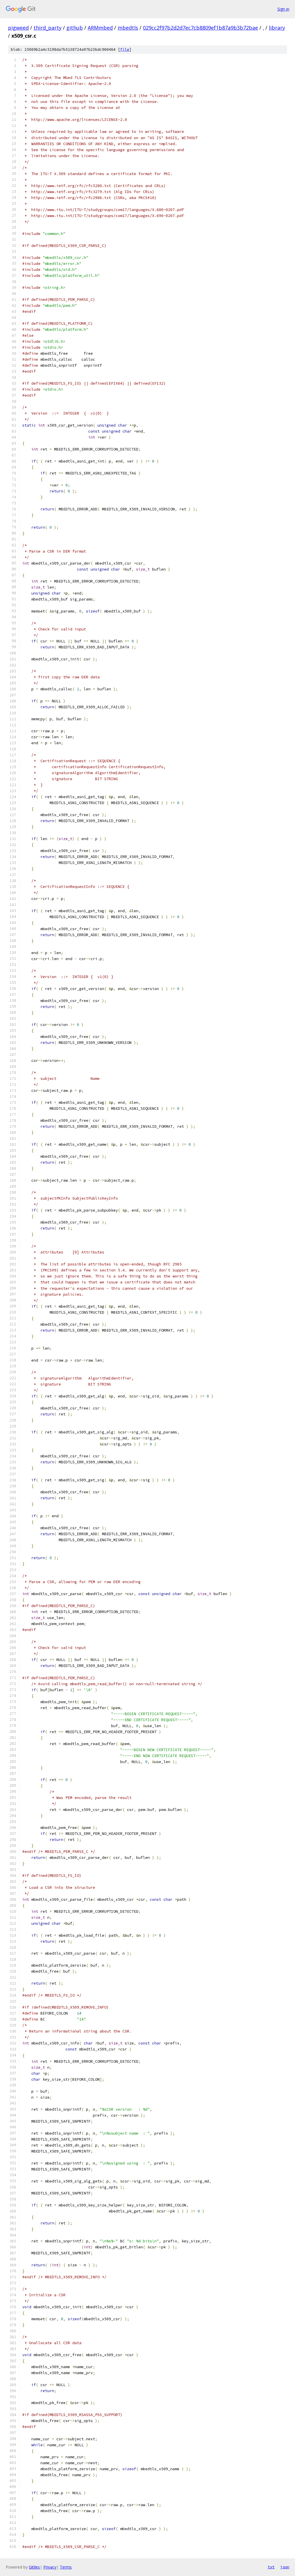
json (284, 2566)
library (277, 27)
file (124, 49)
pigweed (18, 27)
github (74, 27)
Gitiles (34, 2567)
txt (271, 2566)
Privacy (49, 2567)
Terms (66, 2567)
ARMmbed (100, 27)
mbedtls (128, 27)
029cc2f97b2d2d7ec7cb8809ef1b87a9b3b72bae (200, 27)
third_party (48, 27)
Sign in (283, 9)
